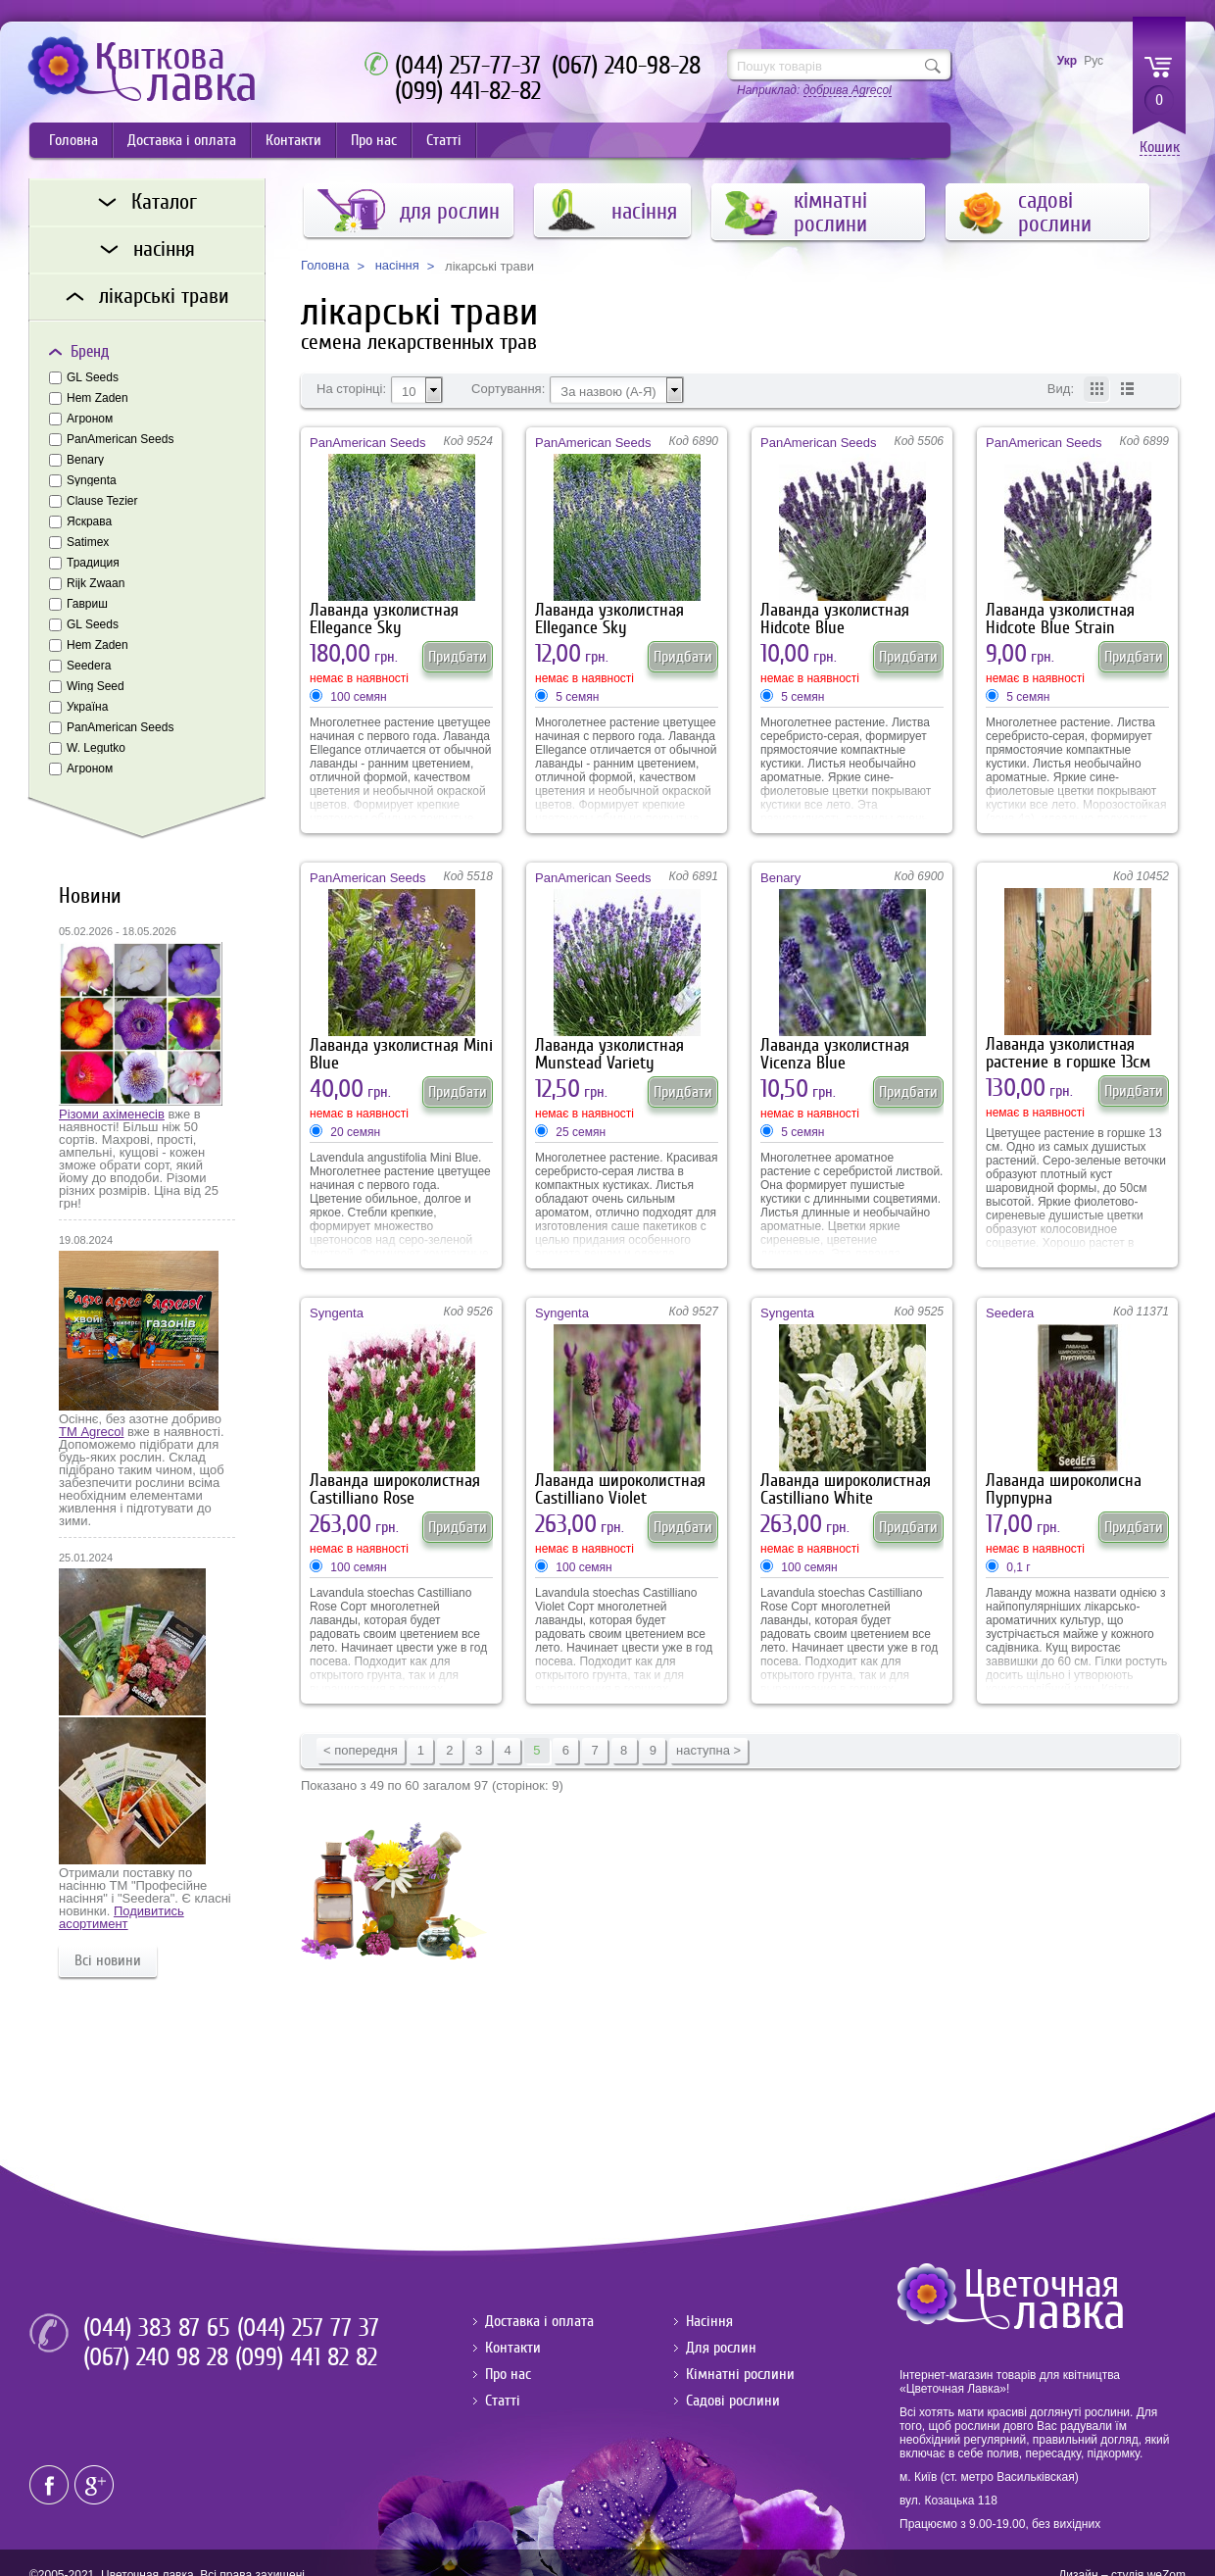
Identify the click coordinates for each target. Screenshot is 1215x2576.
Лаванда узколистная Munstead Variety (609, 1054)
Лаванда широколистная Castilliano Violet (620, 1489)
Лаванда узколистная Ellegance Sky (384, 619)
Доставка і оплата (181, 140)
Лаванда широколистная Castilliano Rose (395, 1489)
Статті (444, 140)
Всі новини (107, 1960)
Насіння (709, 2321)
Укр (1067, 61)
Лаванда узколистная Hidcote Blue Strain (1060, 619)
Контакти (293, 140)
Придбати (457, 657)
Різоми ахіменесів (112, 1114)
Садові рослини (733, 2400)
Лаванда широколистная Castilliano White (845, 1489)
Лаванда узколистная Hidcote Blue (834, 619)
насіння (397, 265)
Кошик (1160, 147)
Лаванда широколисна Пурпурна (1064, 1489)
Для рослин (721, 2347)
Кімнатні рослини (740, 2374)
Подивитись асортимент (121, 1917)
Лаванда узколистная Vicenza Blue (834, 1054)
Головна (73, 140)
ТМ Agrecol (91, 1431)
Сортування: (508, 389)
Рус (1093, 61)
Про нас (374, 140)
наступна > (708, 1750)
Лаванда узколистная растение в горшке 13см (1068, 1053)
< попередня (360, 1750)
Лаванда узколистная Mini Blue (401, 1054)
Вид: (1060, 389)
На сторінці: (351, 389)
